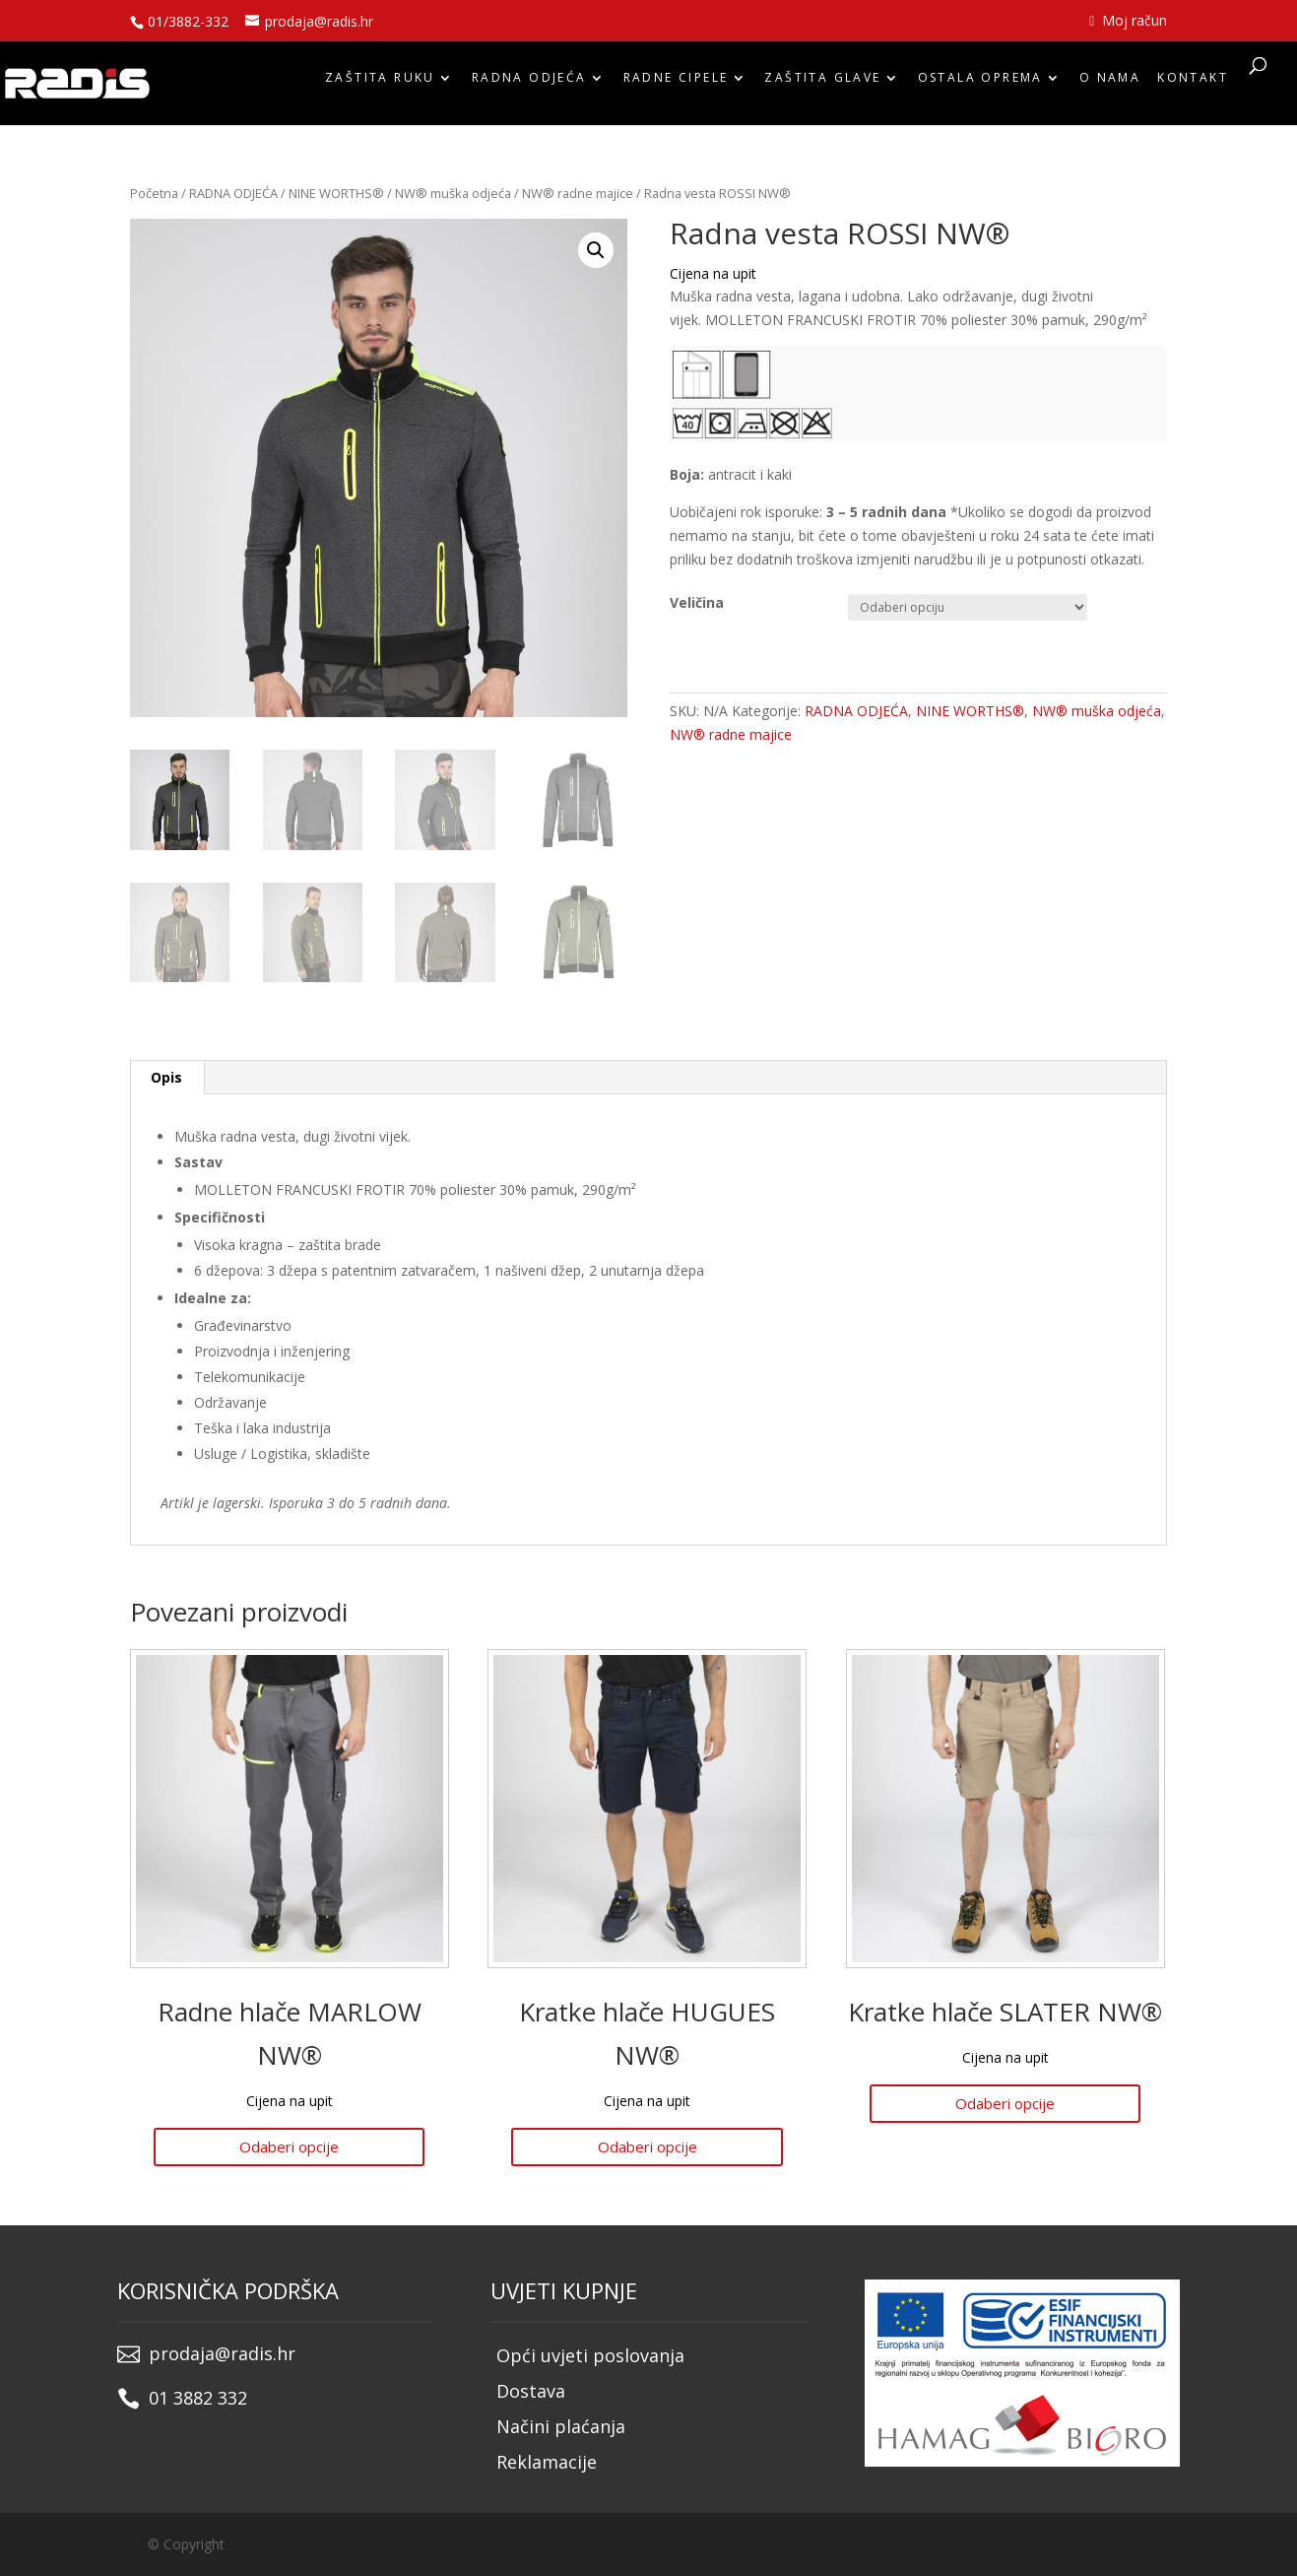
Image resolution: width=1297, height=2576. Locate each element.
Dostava (530, 2391)
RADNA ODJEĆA (529, 82)
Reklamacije (546, 2462)
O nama (1109, 82)
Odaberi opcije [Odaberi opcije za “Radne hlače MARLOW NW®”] (289, 2146)
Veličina (697, 602)
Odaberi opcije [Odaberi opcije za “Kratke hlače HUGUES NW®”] (647, 2146)
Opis (166, 1077)
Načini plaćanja (560, 2426)
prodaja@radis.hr (222, 2353)
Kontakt (1192, 82)
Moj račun (1128, 22)
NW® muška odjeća (453, 193)
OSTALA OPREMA (980, 82)
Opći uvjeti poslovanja (590, 2355)
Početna (154, 193)
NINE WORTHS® (336, 193)
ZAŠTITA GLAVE (822, 82)
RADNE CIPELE (676, 82)
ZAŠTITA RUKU (380, 82)
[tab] (167, 1077)
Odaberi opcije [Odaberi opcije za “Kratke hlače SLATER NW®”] (1005, 2103)
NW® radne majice (577, 193)
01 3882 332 (198, 2398)
